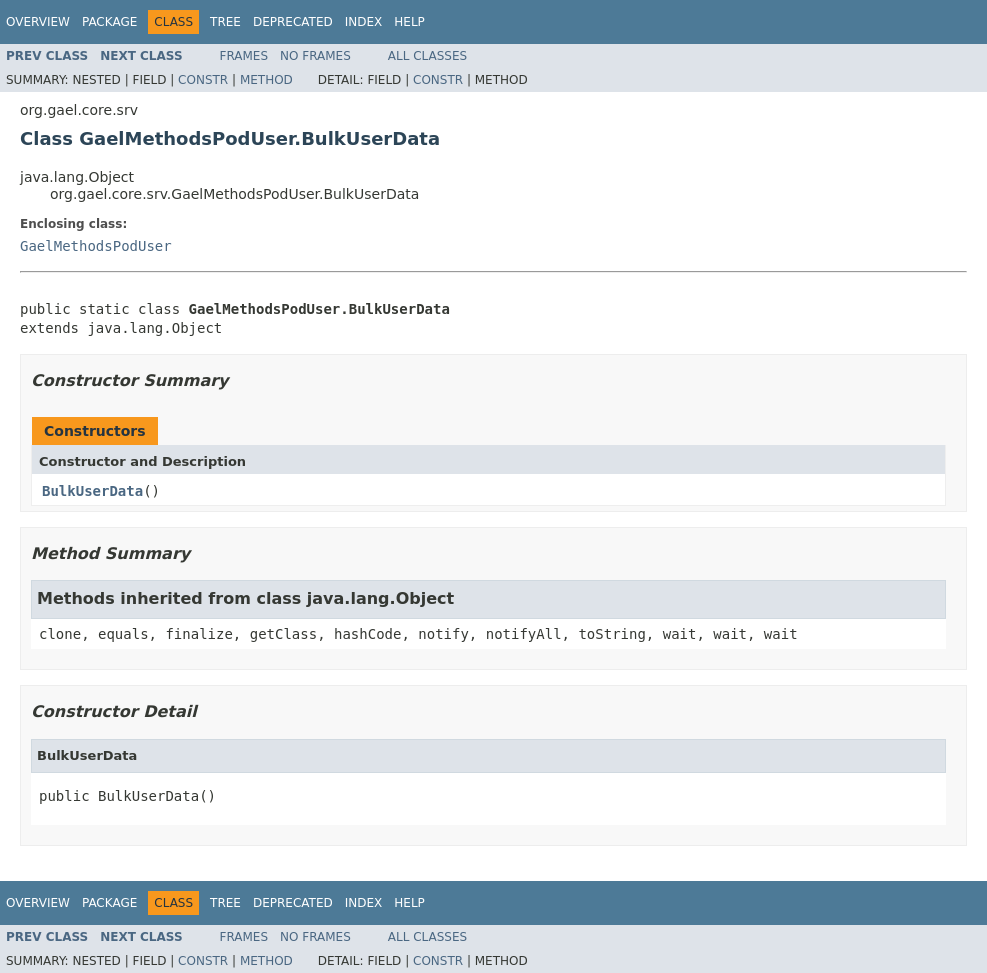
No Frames (315, 56)
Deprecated (293, 22)
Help (409, 22)
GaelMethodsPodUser (96, 246)
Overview (38, 22)
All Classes (427, 56)
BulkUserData (92, 491)
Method (266, 80)
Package (109, 22)
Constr (203, 80)
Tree (225, 22)
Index (364, 22)
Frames (244, 56)
